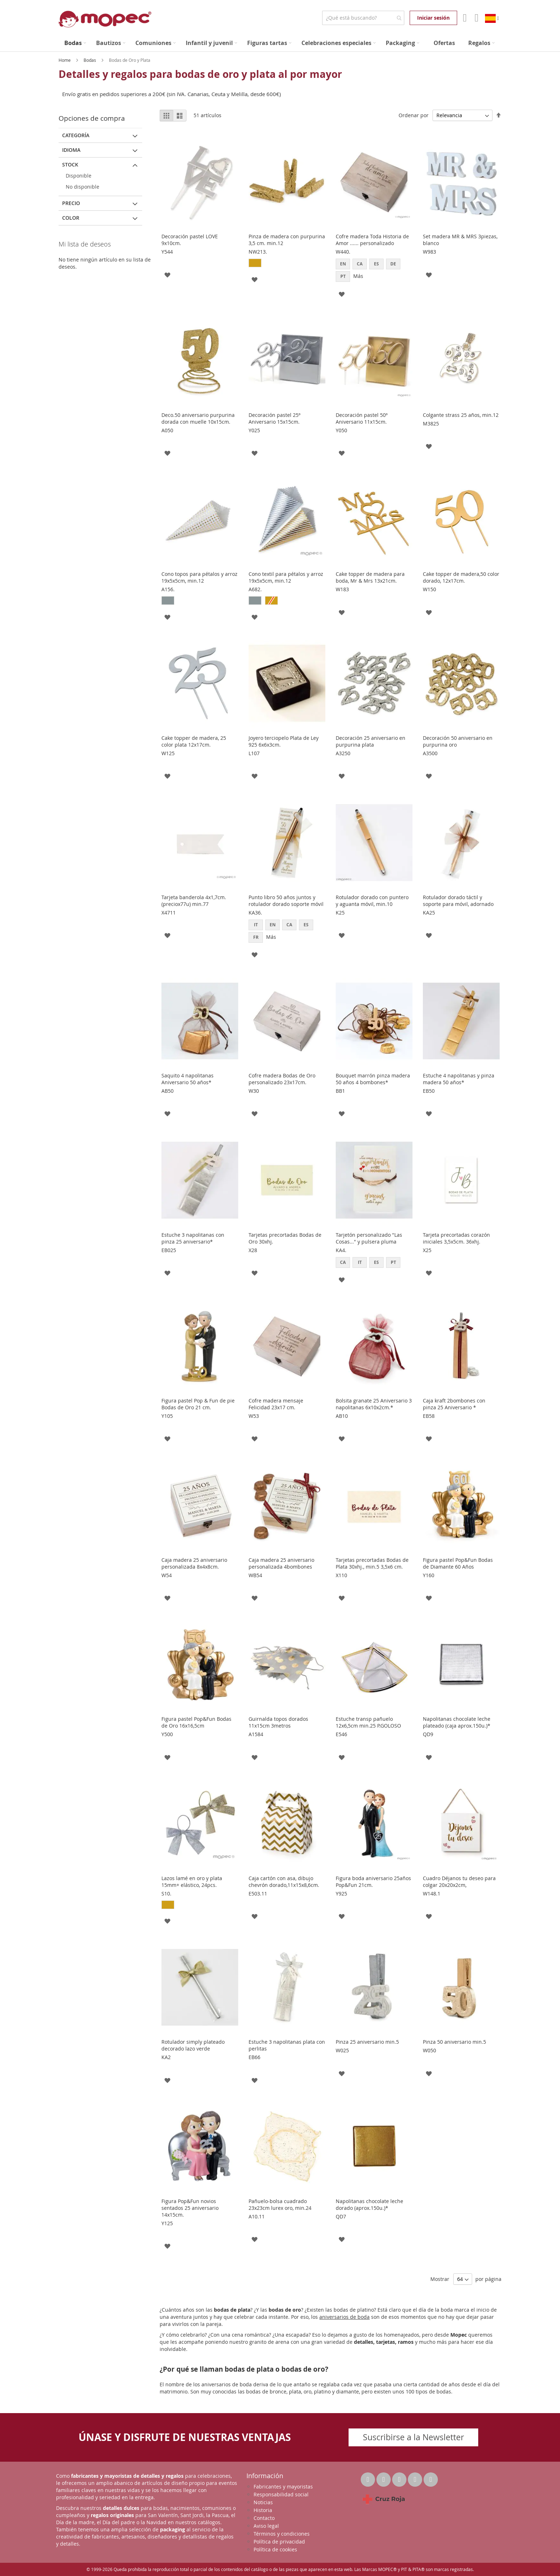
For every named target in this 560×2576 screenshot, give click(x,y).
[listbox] (287, 264)
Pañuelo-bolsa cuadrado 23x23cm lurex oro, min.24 (280, 2204)
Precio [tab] (71, 203)
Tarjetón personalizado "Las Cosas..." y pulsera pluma (369, 1238)
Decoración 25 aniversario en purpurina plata (370, 741)
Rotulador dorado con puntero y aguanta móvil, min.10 (372, 900)
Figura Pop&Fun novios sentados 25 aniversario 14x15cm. (190, 2208)
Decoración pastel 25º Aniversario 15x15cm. (274, 418)
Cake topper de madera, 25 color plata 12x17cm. (193, 741)
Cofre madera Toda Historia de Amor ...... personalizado (372, 239)
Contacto (264, 2518)
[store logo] (105, 19)
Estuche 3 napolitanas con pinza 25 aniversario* (192, 1238)
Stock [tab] (70, 164)
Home (65, 60)
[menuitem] (75, 43)
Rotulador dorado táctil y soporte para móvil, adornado (458, 900)
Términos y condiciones (282, 2533)
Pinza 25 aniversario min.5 (367, 2041)
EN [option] (343, 264)
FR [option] (256, 937)
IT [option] (256, 925)
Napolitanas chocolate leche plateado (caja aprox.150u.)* (456, 1722)
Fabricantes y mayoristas (283, 2486)
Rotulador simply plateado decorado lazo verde (193, 2045)
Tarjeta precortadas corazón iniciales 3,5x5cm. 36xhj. (456, 1238)
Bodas (90, 60)
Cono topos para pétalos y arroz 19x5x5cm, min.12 (199, 577)
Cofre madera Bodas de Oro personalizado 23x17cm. (282, 1079)
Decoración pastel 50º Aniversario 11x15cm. (362, 418)
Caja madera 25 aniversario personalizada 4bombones (281, 1563)
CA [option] (359, 264)
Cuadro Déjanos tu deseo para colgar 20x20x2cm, (459, 1881)
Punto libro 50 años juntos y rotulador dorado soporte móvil (286, 900)
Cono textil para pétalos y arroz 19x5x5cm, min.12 (286, 577)
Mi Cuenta (464, 18)
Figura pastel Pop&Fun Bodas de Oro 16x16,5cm (196, 1722)
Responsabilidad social (281, 2494)
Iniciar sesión (433, 17)
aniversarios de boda (344, 2316)
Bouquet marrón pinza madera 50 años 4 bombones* (373, 1079)
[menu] (280, 43)
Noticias (263, 2502)
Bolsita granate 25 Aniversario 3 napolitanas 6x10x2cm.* (374, 1404)
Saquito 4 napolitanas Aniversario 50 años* (187, 1079)
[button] (167, 274)
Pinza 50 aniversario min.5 (454, 2041)
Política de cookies (275, 2549)
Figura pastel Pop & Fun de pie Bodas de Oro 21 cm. (198, 1404)
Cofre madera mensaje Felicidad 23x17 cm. (276, 1404)
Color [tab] (70, 217)
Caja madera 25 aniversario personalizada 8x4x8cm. (194, 1563)
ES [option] (376, 264)
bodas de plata (232, 2309)
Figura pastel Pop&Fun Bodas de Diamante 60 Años (458, 1563)
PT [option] (343, 276)
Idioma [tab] (71, 149)
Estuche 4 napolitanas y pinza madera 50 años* (458, 1079)
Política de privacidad (279, 2541)
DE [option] (393, 264)
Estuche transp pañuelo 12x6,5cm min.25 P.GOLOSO (368, 1722)
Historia (263, 2510)
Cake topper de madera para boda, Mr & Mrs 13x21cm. (370, 577)
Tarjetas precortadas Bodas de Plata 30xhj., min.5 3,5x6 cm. (372, 1563)
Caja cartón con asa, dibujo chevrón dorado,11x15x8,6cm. (284, 1881)
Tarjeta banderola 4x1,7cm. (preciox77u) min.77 (193, 900)
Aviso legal (266, 2525)
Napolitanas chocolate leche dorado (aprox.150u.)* (369, 2204)
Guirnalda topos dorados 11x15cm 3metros (278, 1722)
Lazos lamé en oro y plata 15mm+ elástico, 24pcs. (191, 1881)
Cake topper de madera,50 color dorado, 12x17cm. (461, 577)
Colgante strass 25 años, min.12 (461, 415)
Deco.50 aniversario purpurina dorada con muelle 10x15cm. (198, 418)
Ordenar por (414, 115)
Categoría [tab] (75, 135)
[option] (255, 263)
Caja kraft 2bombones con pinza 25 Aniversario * (454, 1404)
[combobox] (363, 18)
